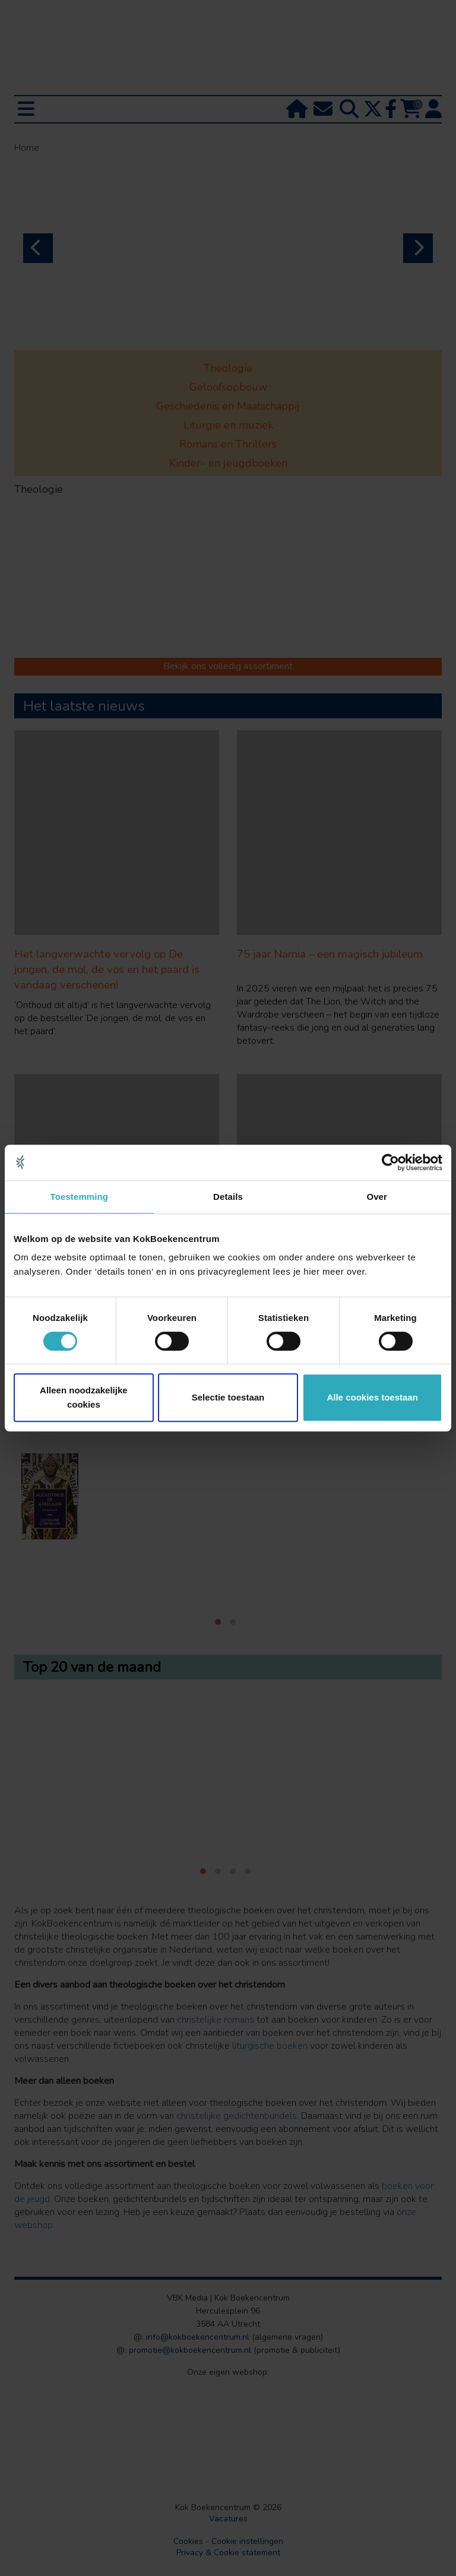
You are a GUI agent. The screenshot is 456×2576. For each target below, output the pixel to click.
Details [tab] (228, 1197)
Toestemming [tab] (79, 1197)
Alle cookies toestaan (372, 1397)
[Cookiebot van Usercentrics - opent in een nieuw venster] (390, 1162)
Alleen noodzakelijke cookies (84, 1397)
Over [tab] (376, 1197)
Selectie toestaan (228, 1397)
